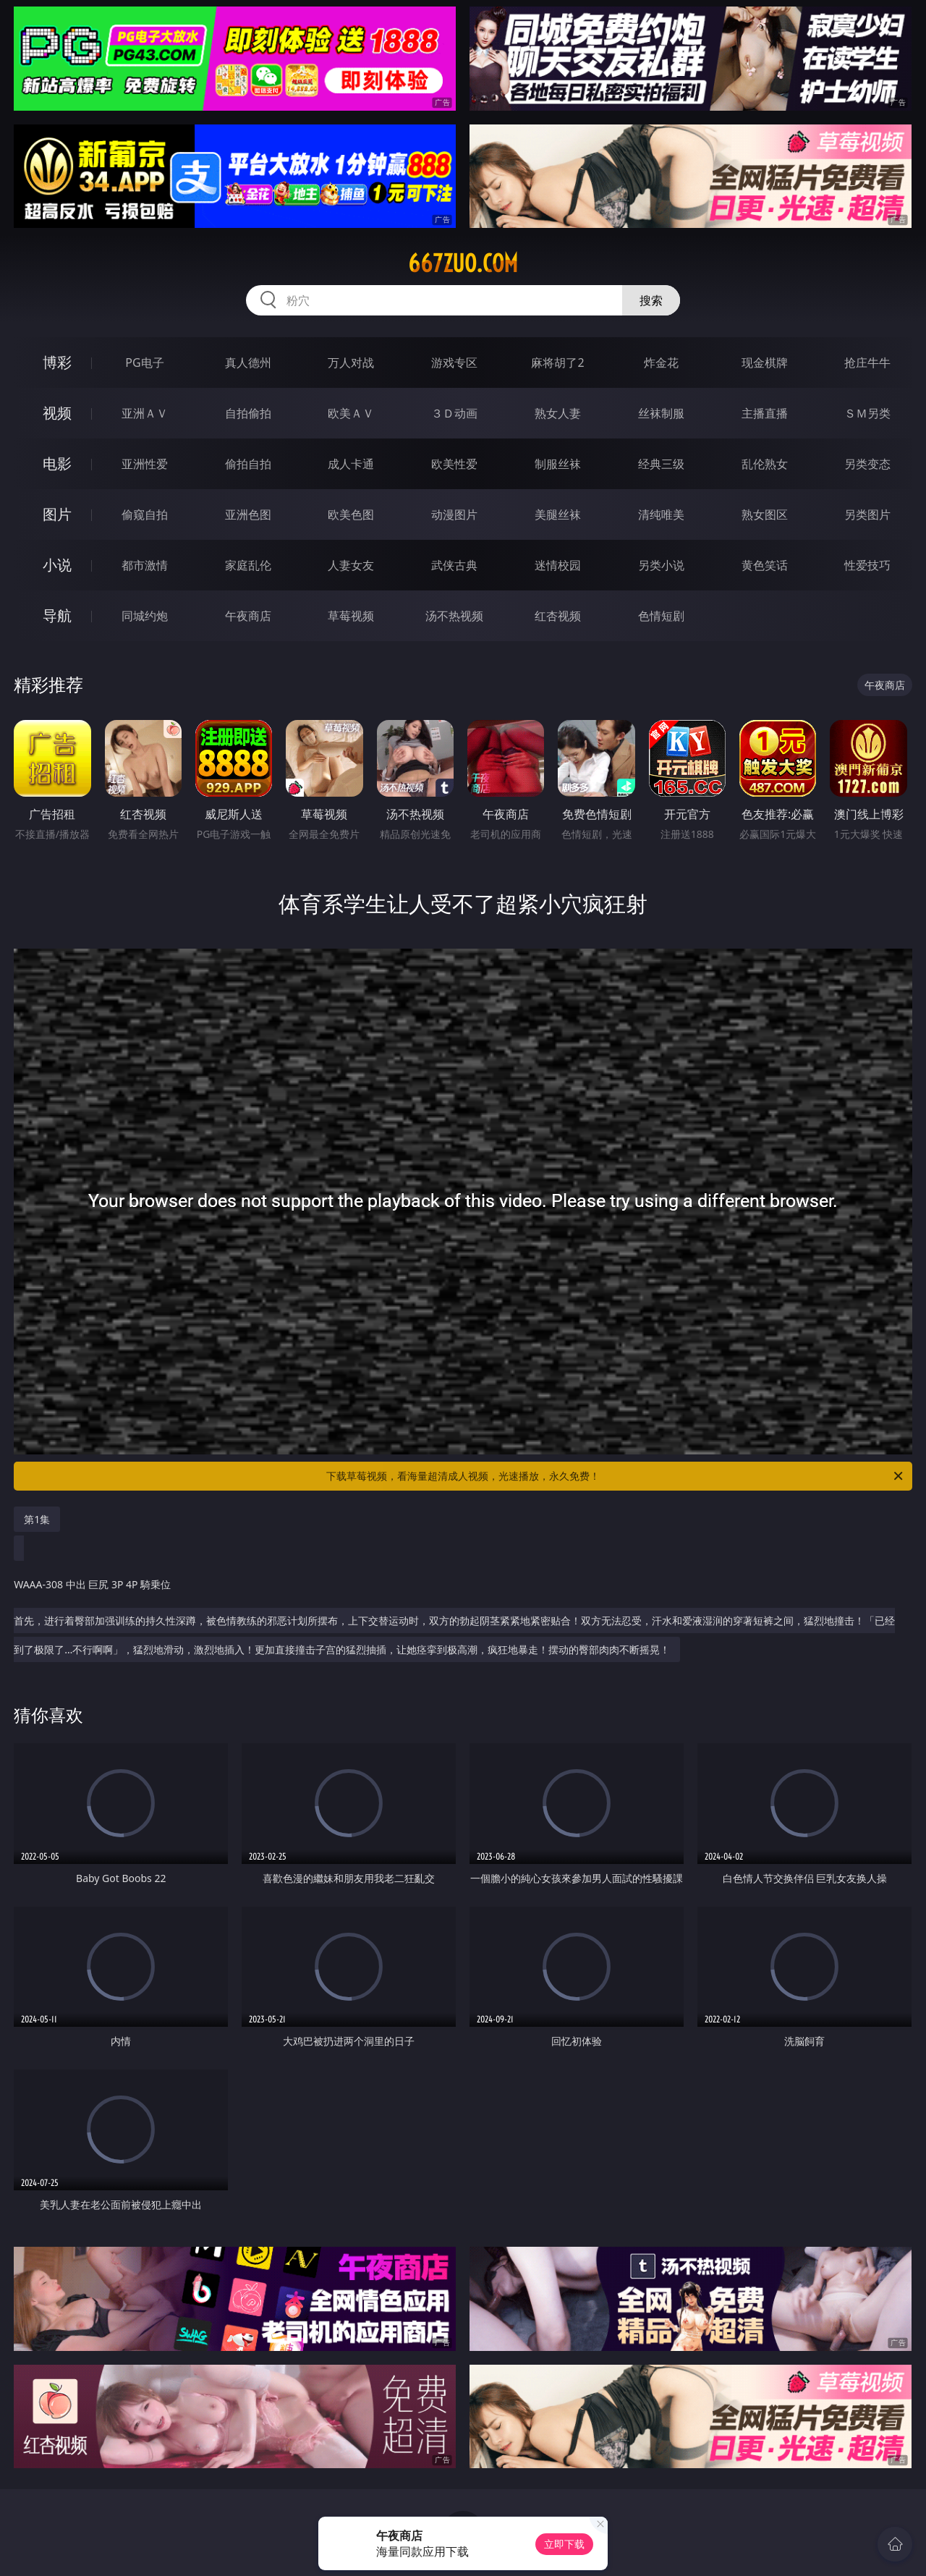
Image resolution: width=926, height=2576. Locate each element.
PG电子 (144, 362)
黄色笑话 (765, 565)
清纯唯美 (661, 514)
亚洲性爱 (145, 464)
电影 (57, 463)
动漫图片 (454, 514)
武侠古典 (454, 565)
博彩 (57, 362)
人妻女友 (351, 565)
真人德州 (248, 362)
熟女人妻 (558, 413)
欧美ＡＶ (351, 413)
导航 (57, 615)
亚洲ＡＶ (145, 413)
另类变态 (867, 464)
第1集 (37, 1519)
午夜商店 (248, 616)
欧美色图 (351, 514)
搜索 (651, 300)
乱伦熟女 (765, 464)
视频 (57, 413)
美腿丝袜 (558, 514)
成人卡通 (351, 464)
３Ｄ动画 (454, 413)
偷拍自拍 (248, 464)
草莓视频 (351, 616)
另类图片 (867, 514)
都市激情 (145, 565)
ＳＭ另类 (867, 413)
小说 (57, 565)
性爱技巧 (867, 565)
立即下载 (564, 2544)
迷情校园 (558, 565)
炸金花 (661, 362)
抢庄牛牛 (867, 362)
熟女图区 (765, 514)
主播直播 (765, 413)
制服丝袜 (558, 464)
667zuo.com (463, 263)
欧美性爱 (454, 464)
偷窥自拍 (145, 514)
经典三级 (661, 464)
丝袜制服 (661, 413)
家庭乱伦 (248, 565)
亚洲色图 (248, 514)
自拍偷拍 (248, 413)
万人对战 (351, 362)
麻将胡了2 (557, 362)
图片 (57, 514)
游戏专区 (454, 362)
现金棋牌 (765, 362)
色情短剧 (661, 616)
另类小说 (661, 565)
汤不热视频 (454, 616)
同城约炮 (145, 616)
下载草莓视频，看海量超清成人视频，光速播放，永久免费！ (615, 1476)
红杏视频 (558, 616)
